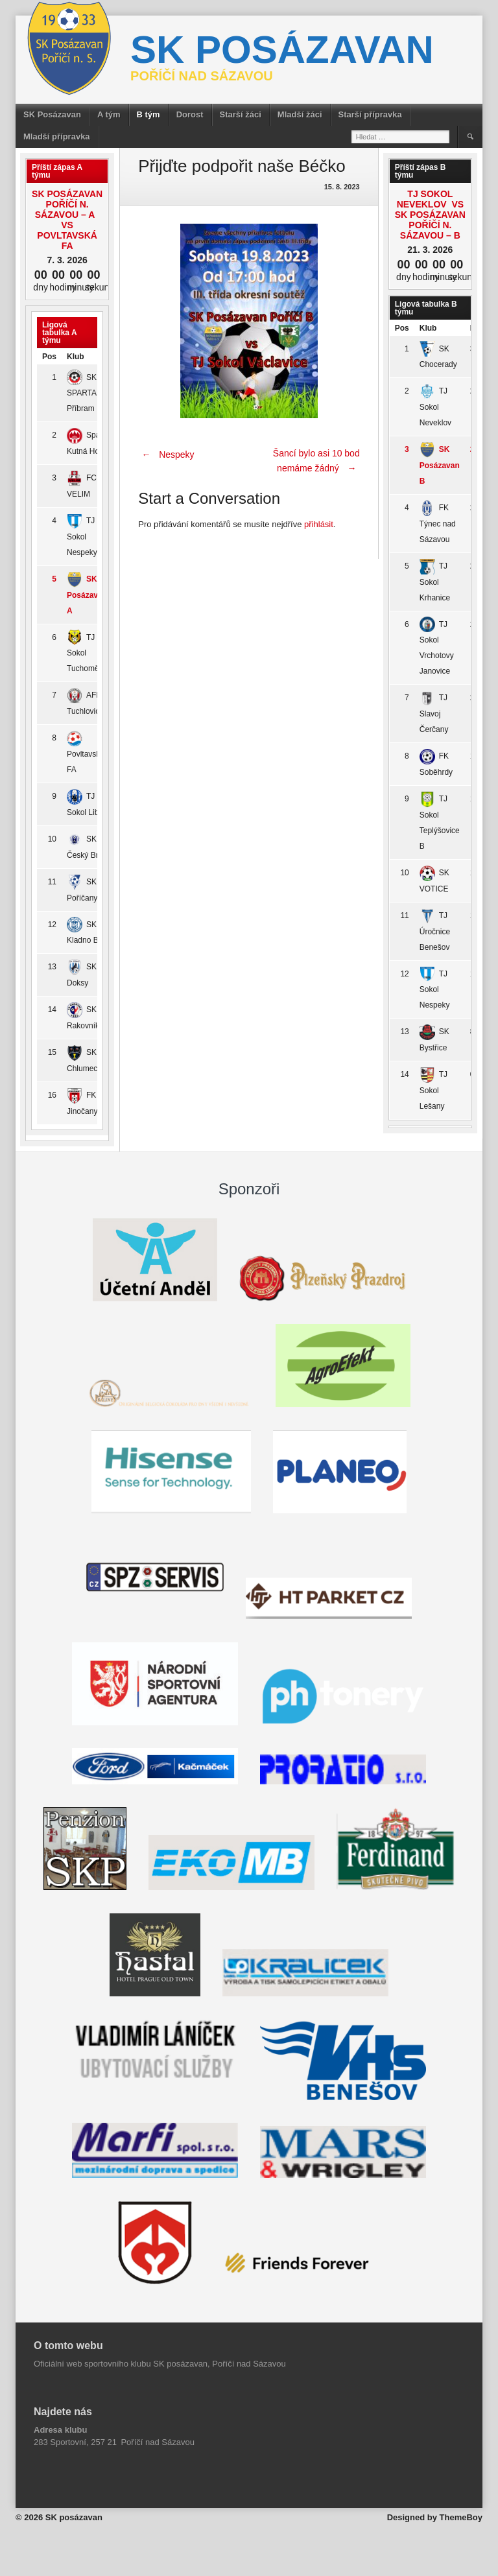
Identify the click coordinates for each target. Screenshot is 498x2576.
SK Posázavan (52, 114)
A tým (109, 114)
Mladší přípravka (56, 136)
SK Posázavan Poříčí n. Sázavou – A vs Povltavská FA (67, 220)
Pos (49, 356)
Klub (75, 356)
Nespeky (166, 454)
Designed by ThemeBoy (434, 2517)
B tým (148, 114)
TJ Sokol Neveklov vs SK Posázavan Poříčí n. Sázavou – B (430, 215)
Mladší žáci (300, 114)
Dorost (190, 114)
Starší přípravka (370, 114)
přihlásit (318, 524)
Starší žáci (240, 114)
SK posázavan (282, 49)
